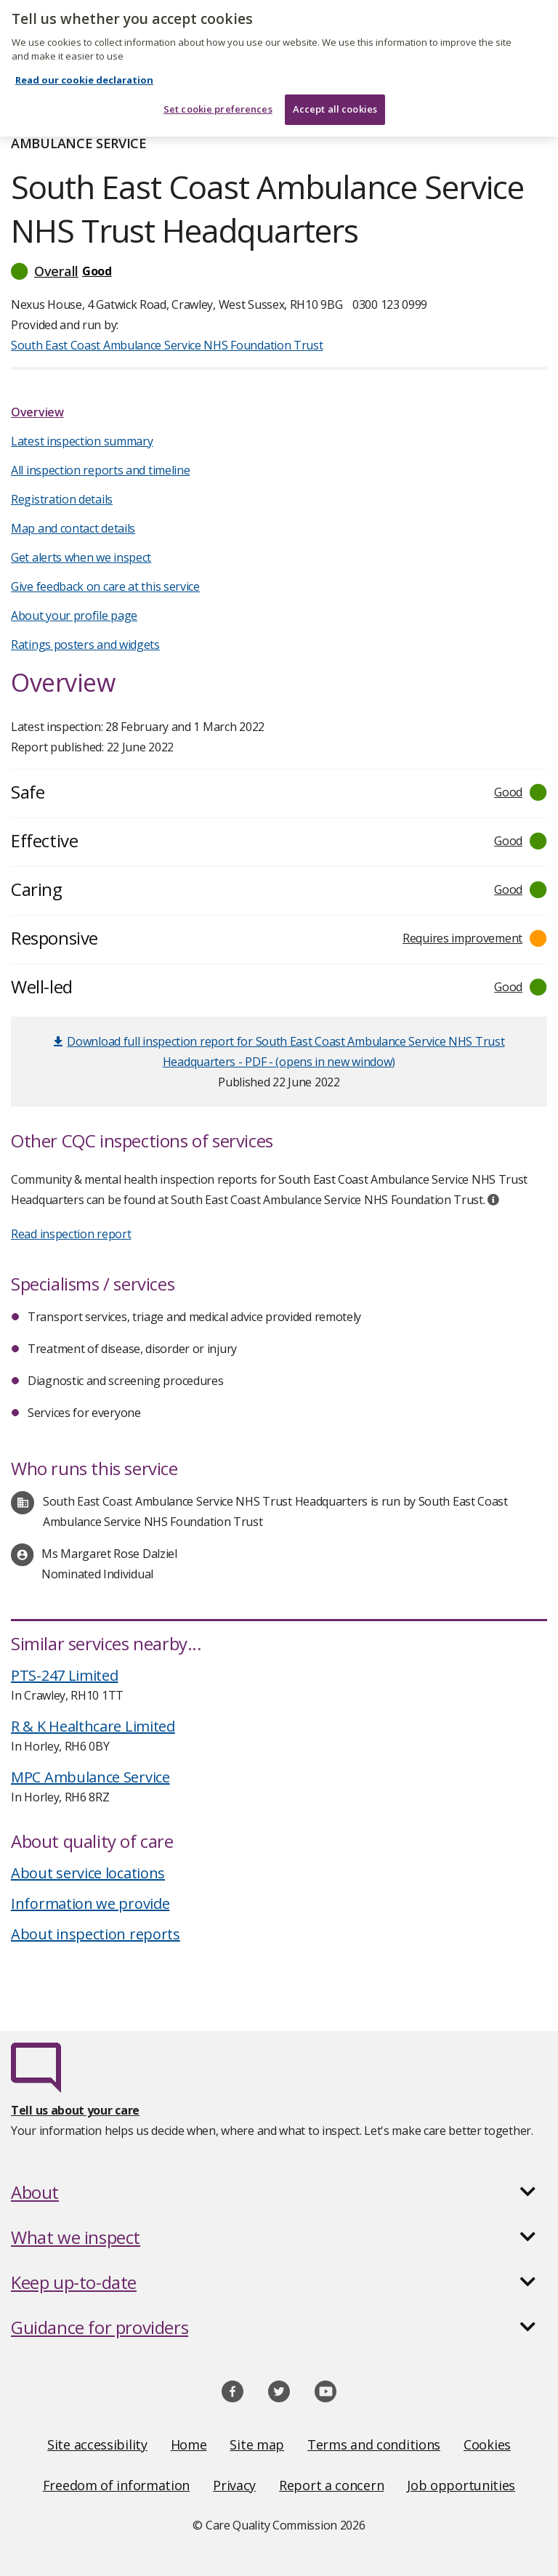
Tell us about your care (75, 2110)
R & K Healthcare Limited (93, 1726)
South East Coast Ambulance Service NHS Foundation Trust (167, 345)
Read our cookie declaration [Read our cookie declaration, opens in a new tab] (84, 73)
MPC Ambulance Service (90, 1777)
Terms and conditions (373, 2444)
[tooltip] (493, 1200)
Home (189, 2444)
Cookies (487, 2444)
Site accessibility (97, 2444)
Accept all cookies (335, 102)
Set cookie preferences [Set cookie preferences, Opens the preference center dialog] (217, 102)
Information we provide (90, 1903)
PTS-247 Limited (64, 1675)
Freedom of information (116, 2485)
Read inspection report (71, 1234)
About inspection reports (95, 1934)
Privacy (234, 2485)
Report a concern (331, 2485)
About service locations (88, 1873)
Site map (257, 2444)
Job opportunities (461, 2485)
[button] (279, 271)
